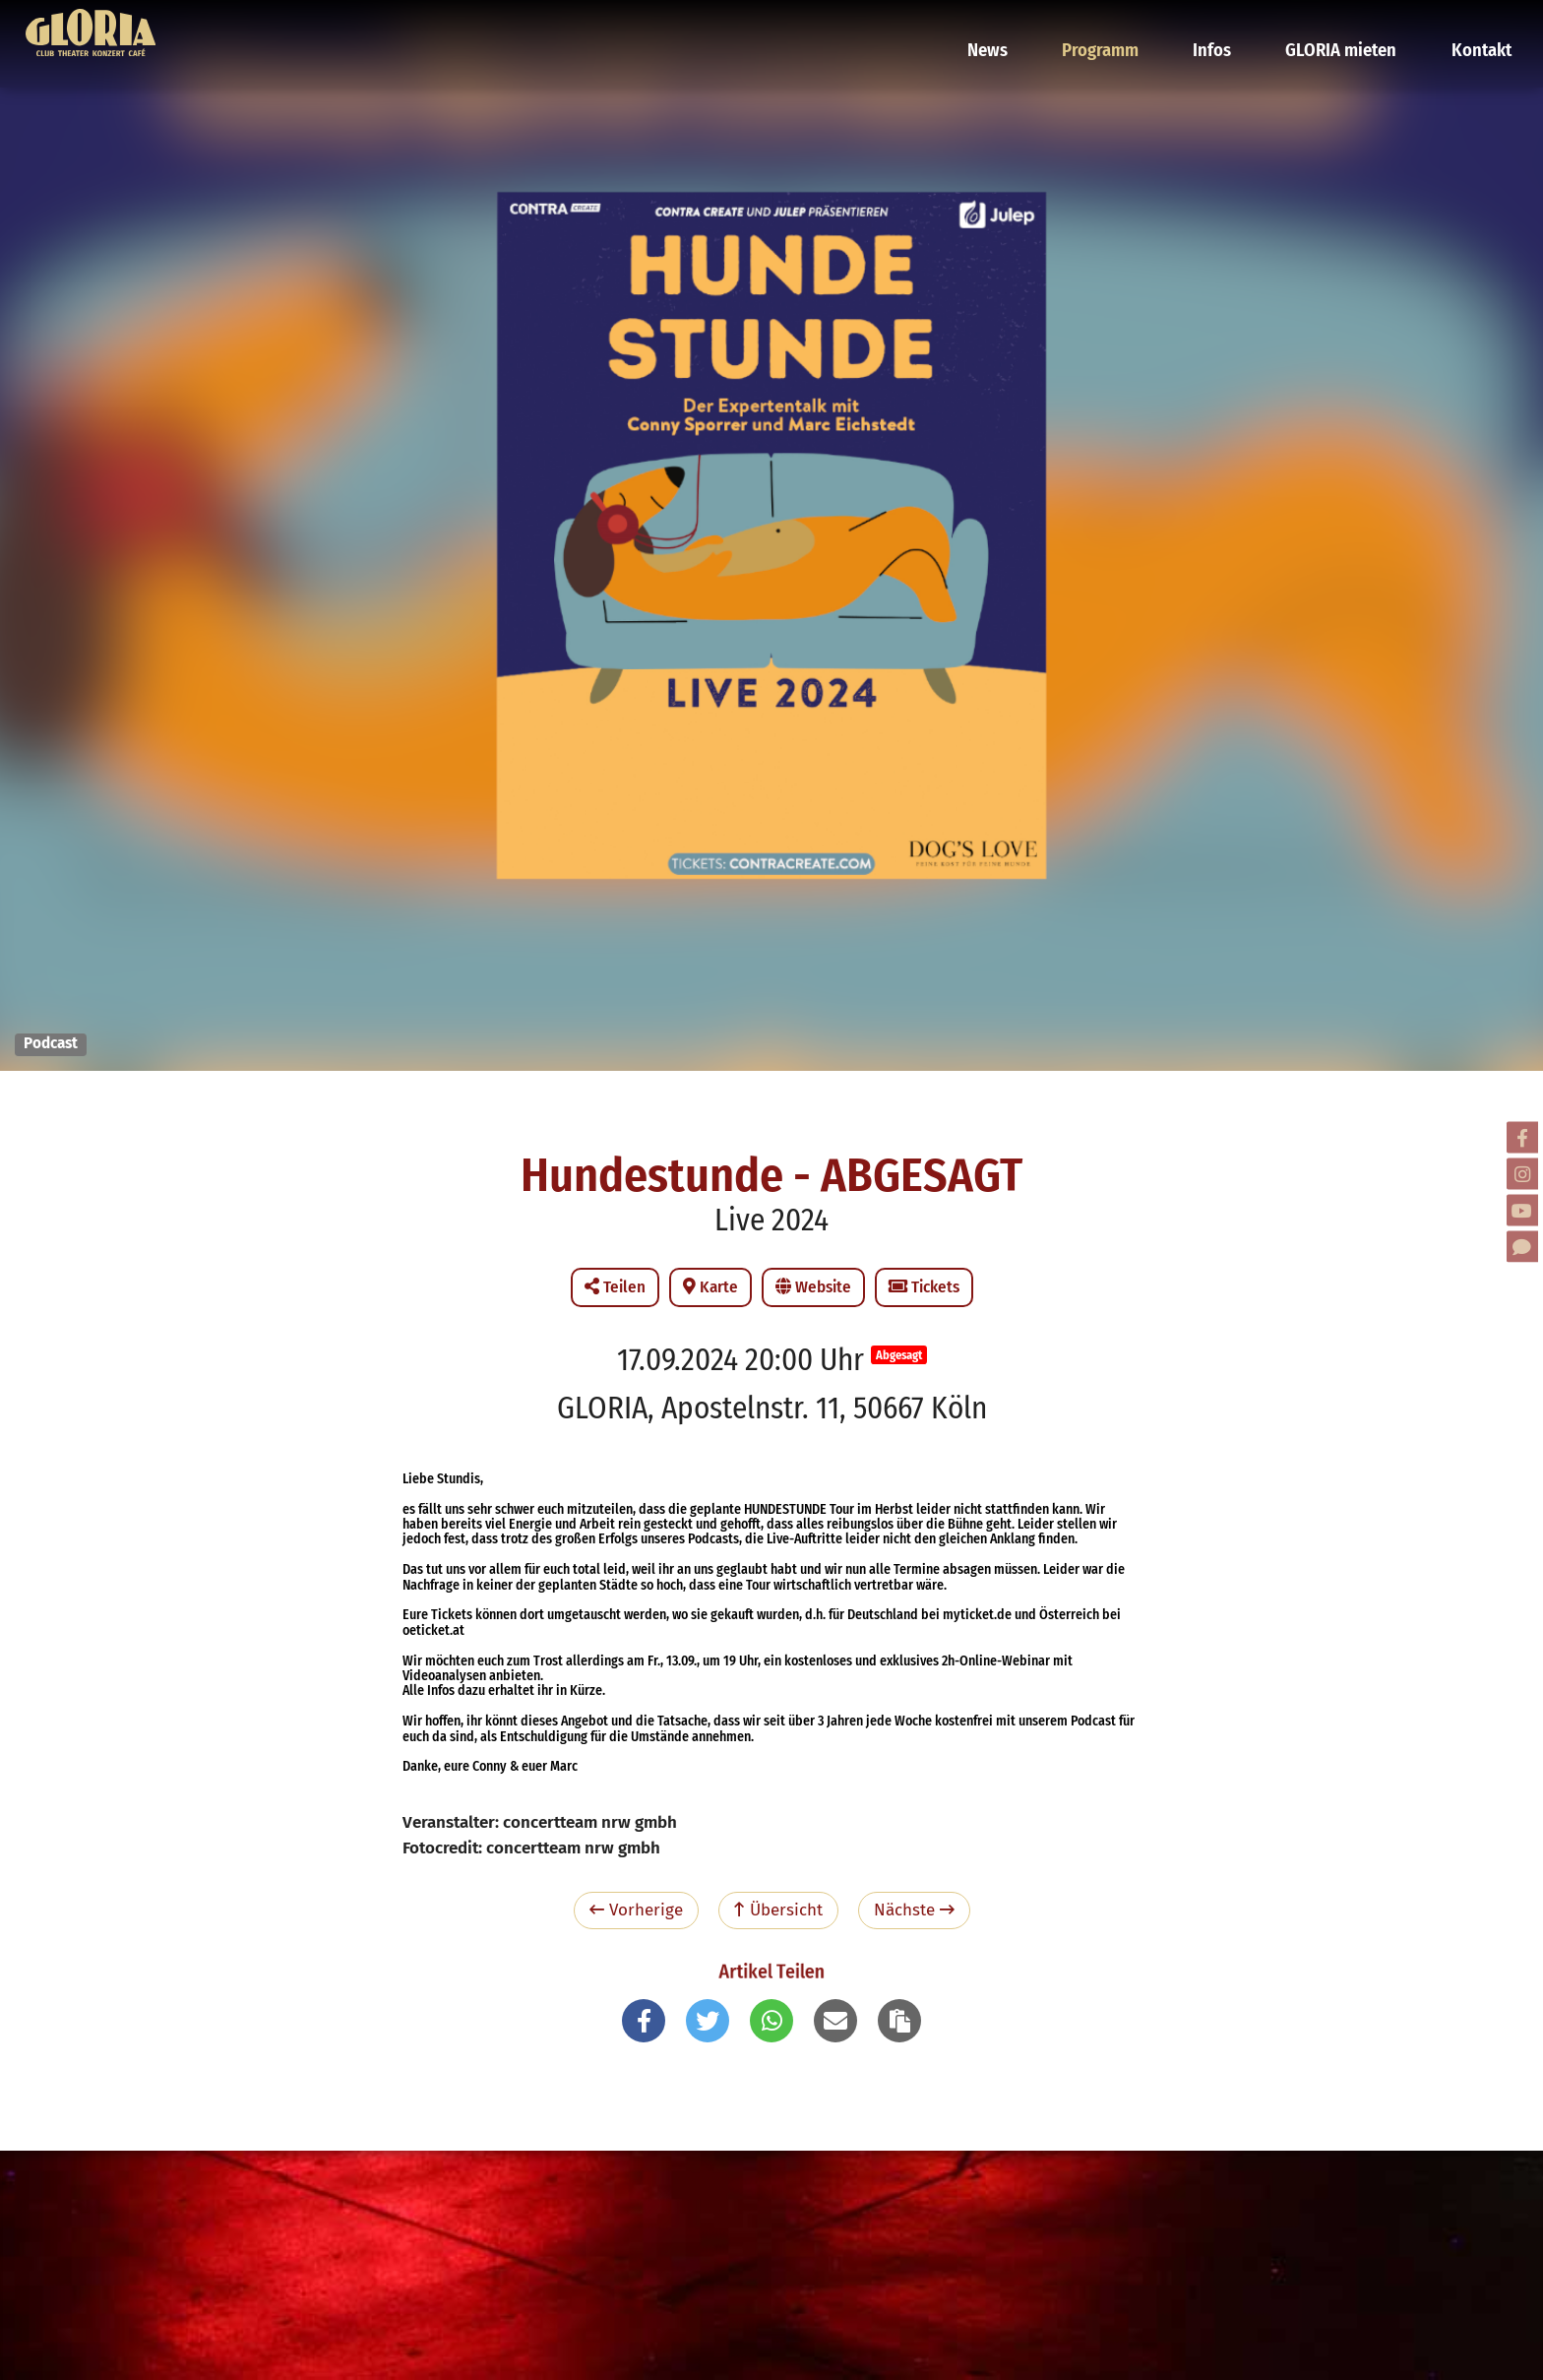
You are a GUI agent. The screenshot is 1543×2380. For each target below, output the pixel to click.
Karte (710, 1287)
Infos (1225, 24)
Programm (1118, 24)
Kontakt (1479, 24)
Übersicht (778, 1910)
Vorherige (636, 1910)
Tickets (924, 1287)
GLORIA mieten (1347, 24)
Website (813, 1287)
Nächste (914, 1910)
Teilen (615, 1287)
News (1011, 24)
